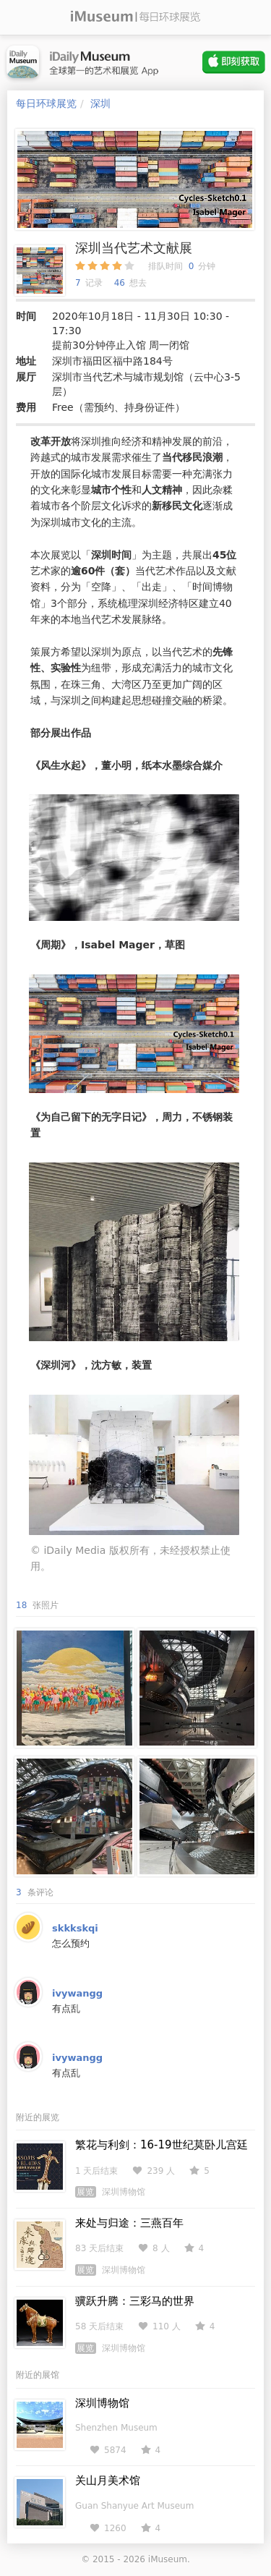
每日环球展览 (46, 103)
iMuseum (167, 2559)
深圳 (100, 103)
